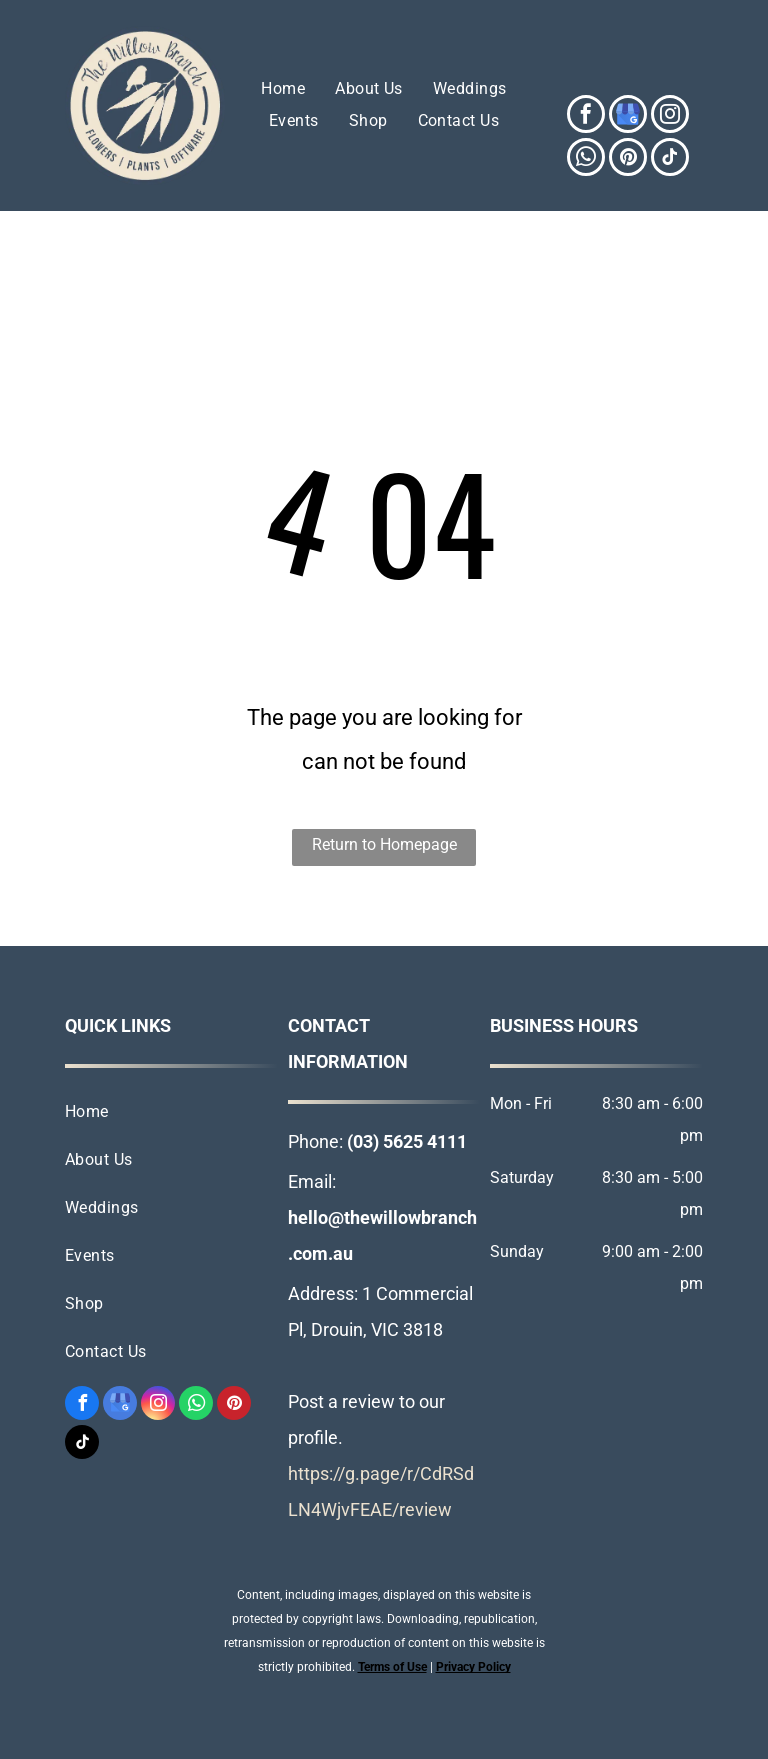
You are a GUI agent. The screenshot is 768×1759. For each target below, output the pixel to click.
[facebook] (586, 116)
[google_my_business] (628, 116)
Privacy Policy (473, 1667)
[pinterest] (628, 159)
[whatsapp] (586, 159)
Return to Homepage (384, 844)
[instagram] (670, 116)
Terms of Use (392, 1667)
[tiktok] (670, 159)
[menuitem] (283, 89)
